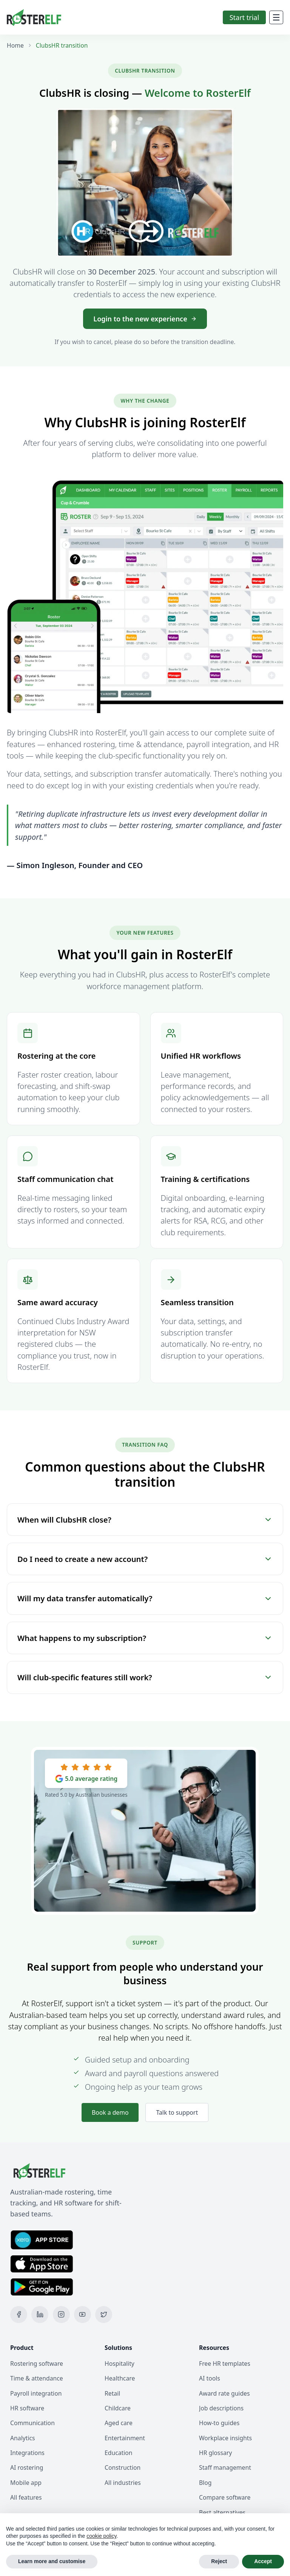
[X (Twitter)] (103, 2314)
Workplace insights (225, 2438)
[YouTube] (82, 2314)
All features (26, 2497)
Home (15, 45)
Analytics (22, 2438)
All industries (123, 2482)
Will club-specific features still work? (145, 1677)
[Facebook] (18, 2314)
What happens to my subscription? (145, 1638)
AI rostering (26, 2467)
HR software (27, 2408)
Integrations (27, 2453)
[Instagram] (61, 2314)
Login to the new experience (144, 318)
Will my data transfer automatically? (145, 1598)
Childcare (118, 2408)
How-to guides (219, 2423)
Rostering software (36, 2363)
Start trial (244, 17)
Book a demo (110, 2112)
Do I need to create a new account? (145, 1559)
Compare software (224, 2497)
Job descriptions (221, 2408)
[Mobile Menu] (276, 17)
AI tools (209, 2378)
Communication (32, 2423)
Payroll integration (36, 2393)
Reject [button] (219, 2561)
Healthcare (120, 2378)
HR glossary (215, 2453)
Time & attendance (36, 2378)
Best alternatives (222, 2512)
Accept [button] (263, 2561)
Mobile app (26, 2482)
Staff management (225, 2467)
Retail (112, 2393)
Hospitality (119, 2363)
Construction (122, 2467)
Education (119, 2453)
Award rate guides (224, 2393)
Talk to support (177, 2112)
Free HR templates (224, 2363)
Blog (205, 2482)
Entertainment (125, 2438)
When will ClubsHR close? (145, 1519)
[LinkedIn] (39, 2314)
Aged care (119, 2423)
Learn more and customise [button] (51, 2561)
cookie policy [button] (101, 2536)
